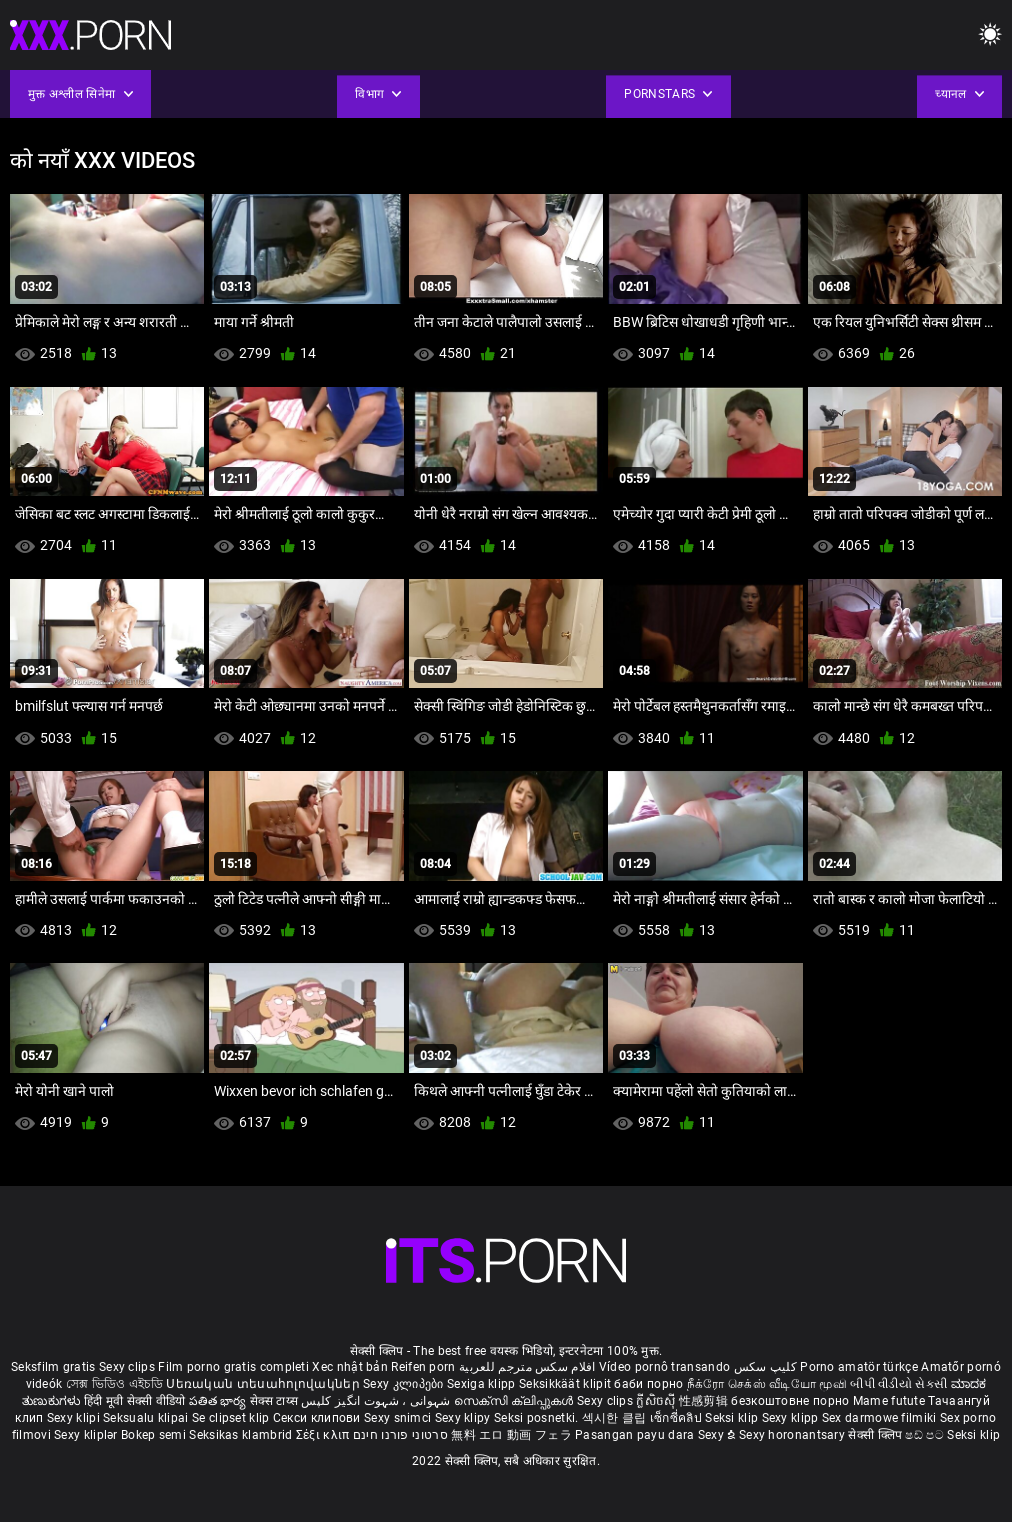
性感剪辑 (705, 1401)
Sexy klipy (464, 1418)
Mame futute (889, 1401)
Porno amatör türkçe (859, 1367)
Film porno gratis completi (233, 1367)
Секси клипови (318, 1418)
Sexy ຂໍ (718, 1435)
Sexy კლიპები (405, 1384)
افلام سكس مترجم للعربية (527, 1367)
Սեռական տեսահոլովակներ (264, 1384)
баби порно (648, 1384)
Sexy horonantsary (793, 1435)
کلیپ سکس (765, 1367)
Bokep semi (153, 1435)
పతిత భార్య (219, 1401)
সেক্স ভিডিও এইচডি (114, 1384)
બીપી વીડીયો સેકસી (898, 1384)
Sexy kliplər (87, 1435)
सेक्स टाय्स (275, 1401)
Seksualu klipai (147, 1418)
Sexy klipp (792, 1418)
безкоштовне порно (790, 1401)
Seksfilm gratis (53, 1367)
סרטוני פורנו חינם (400, 1435)
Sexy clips (128, 1367)
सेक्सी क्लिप (876, 1435)
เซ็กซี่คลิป (677, 1418)
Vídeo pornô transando (664, 1367)
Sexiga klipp (483, 1384)
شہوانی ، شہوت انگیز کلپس (377, 1401)
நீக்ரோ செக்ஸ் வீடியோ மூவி (767, 1384)
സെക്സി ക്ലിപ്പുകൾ (515, 1401)
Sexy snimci (399, 1418)
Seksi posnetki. (538, 1418)
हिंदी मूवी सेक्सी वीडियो (135, 1401)
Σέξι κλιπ (324, 1435)
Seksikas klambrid (242, 1435)
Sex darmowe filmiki (879, 1418)
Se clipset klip (232, 1418)
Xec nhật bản (350, 1367)
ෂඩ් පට (926, 1435)
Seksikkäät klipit (566, 1384)
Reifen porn (423, 1367)
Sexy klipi (75, 1418)
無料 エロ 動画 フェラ (511, 1435)
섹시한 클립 (616, 1418)
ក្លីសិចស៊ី (657, 1401)
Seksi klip (733, 1418)
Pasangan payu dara (636, 1435)
